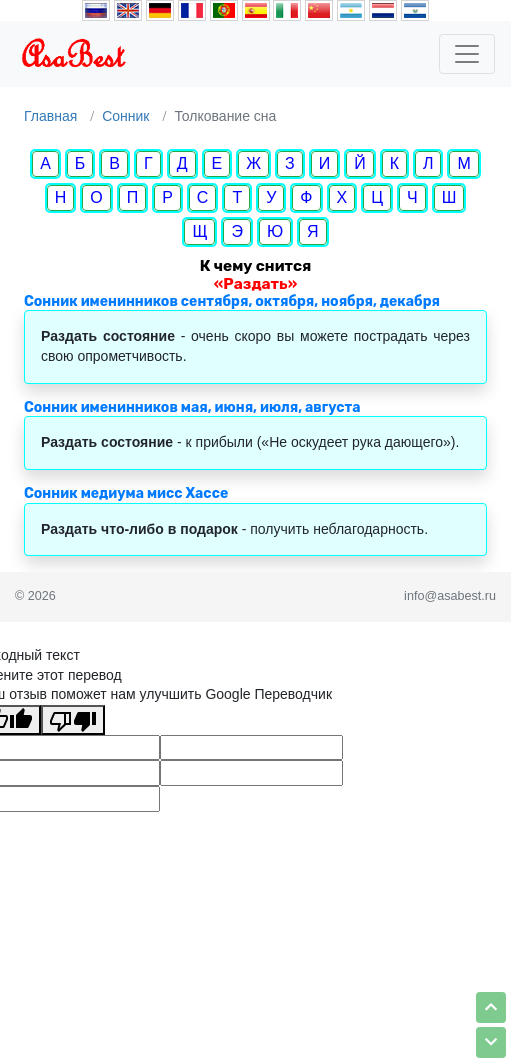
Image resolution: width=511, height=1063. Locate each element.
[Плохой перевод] (73, 720)
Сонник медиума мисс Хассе (126, 493)
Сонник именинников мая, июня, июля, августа (192, 407)
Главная (50, 116)
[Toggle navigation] (467, 54)
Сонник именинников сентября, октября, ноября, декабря (232, 301)
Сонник (125, 116)
